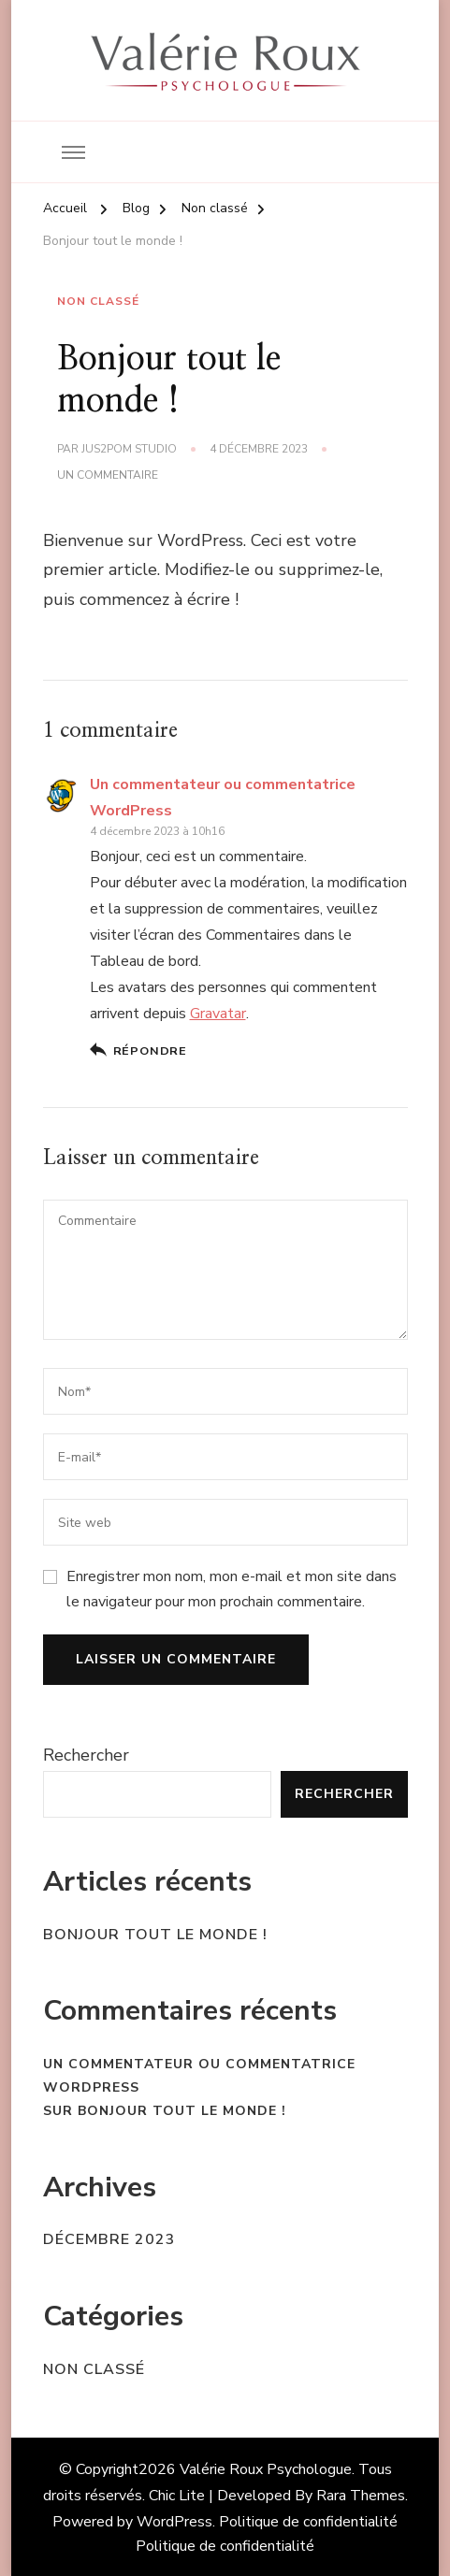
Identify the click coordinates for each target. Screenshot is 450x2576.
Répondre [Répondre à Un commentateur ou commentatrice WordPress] (150, 1050)
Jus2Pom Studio (129, 448)
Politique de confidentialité (308, 2521)
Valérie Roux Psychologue (266, 2469)
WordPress (174, 2521)
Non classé (98, 301)
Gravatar (218, 1013)
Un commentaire (107, 476)
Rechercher (86, 1755)
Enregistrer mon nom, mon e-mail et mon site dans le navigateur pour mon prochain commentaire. (231, 1588)
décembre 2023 (109, 2239)
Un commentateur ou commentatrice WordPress (199, 2075)
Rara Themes (360, 2495)
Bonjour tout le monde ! (155, 1934)
